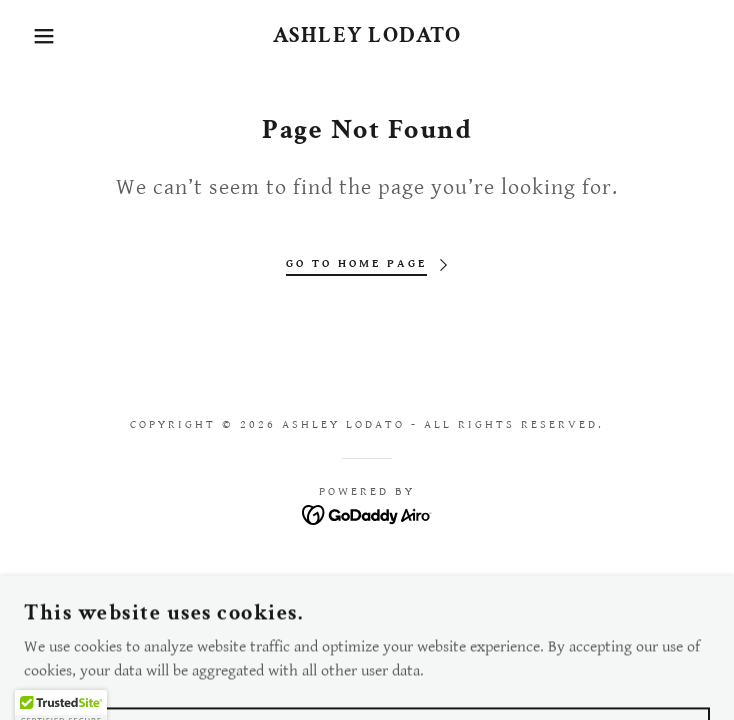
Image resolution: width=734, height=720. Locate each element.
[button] (47, 36)
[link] (367, 36)
